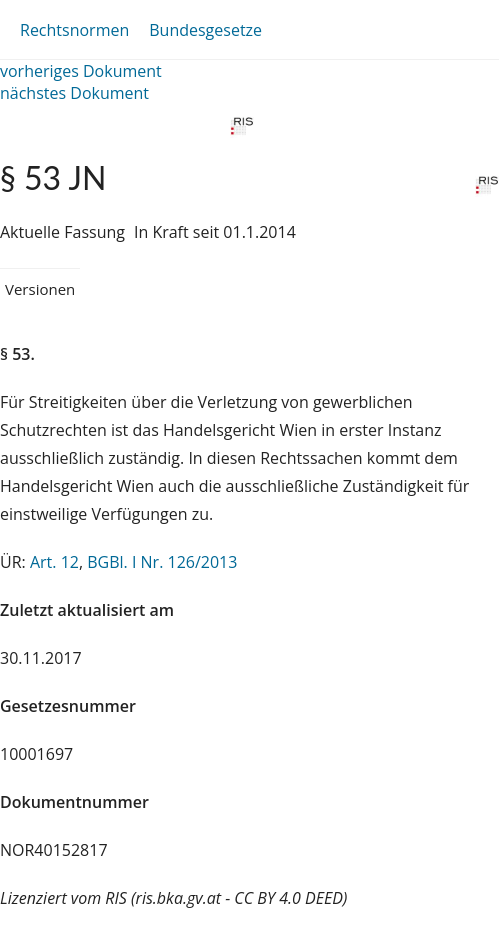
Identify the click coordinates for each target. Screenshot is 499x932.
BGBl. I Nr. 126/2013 (162, 562)
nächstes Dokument (74, 93)
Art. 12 (54, 562)
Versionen (40, 289)
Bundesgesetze (205, 30)
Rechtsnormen (74, 30)
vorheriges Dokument (81, 71)
